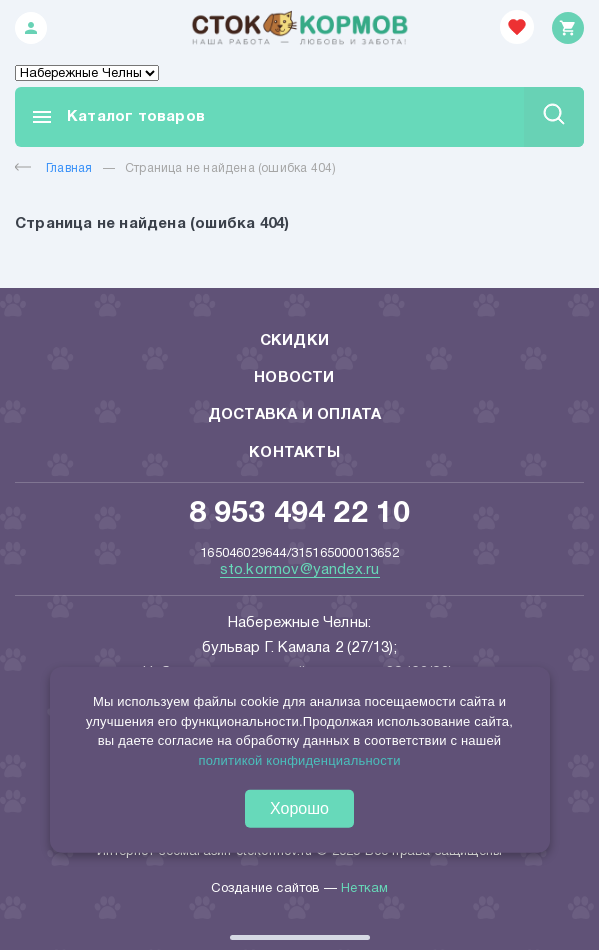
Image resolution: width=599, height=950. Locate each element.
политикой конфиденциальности (299, 759)
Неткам (364, 889)
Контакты (294, 453)
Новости (294, 378)
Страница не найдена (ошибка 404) (230, 168)
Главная (53, 168)
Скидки (294, 341)
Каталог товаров (117, 117)
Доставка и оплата (294, 415)
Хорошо (299, 808)
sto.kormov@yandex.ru (300, 570)
